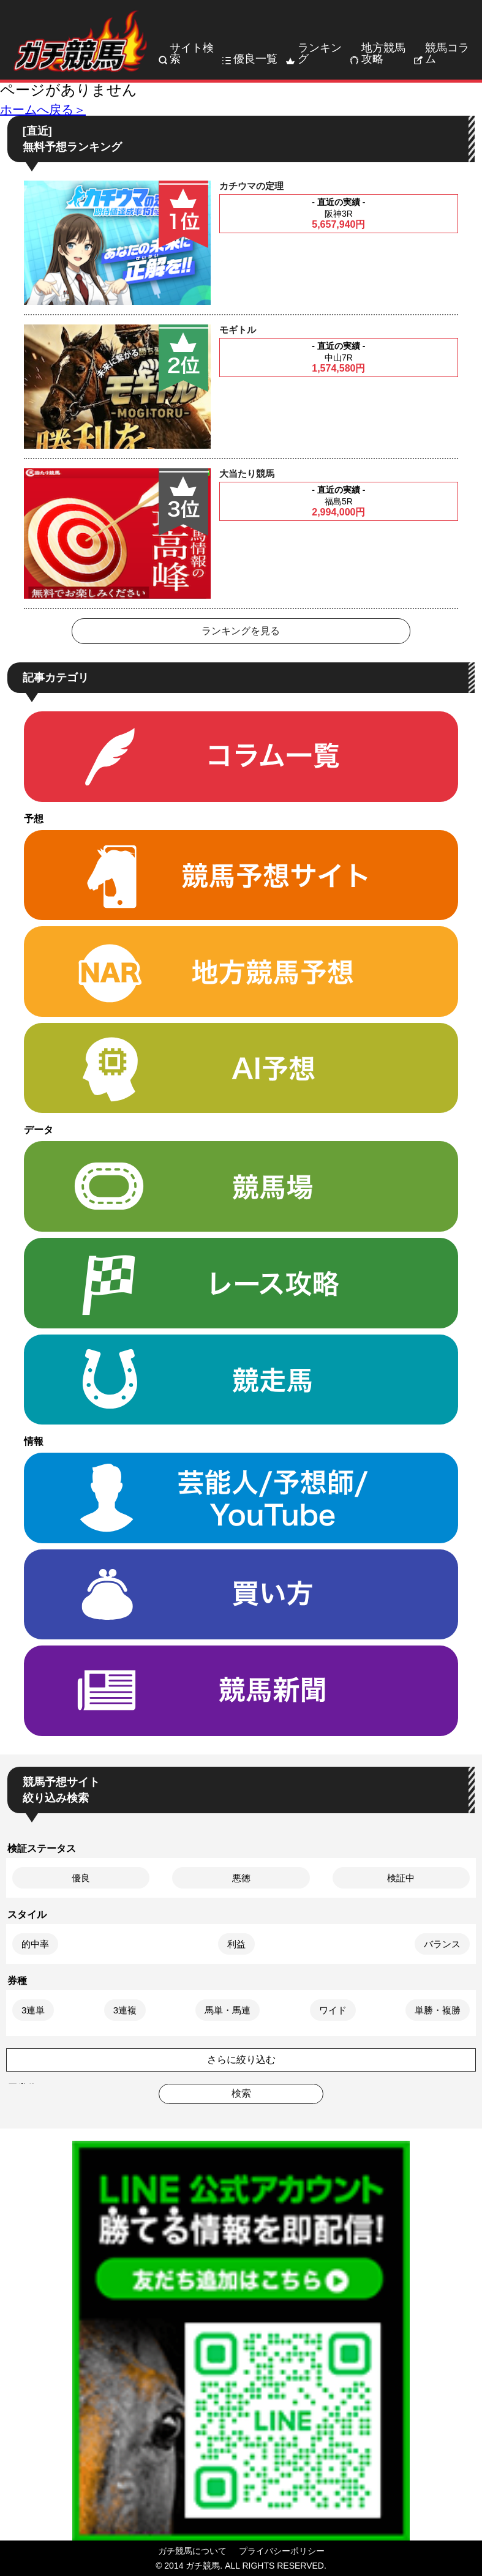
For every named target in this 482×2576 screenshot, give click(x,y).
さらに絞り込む (241, 2059)
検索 (241, 2093)
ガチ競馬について (192, 2551)
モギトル (237, 329)
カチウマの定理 (251, 186)
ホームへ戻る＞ (43, 109)
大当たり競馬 (246, 473)
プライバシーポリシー (282, 2551)
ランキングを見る (240, 631)
